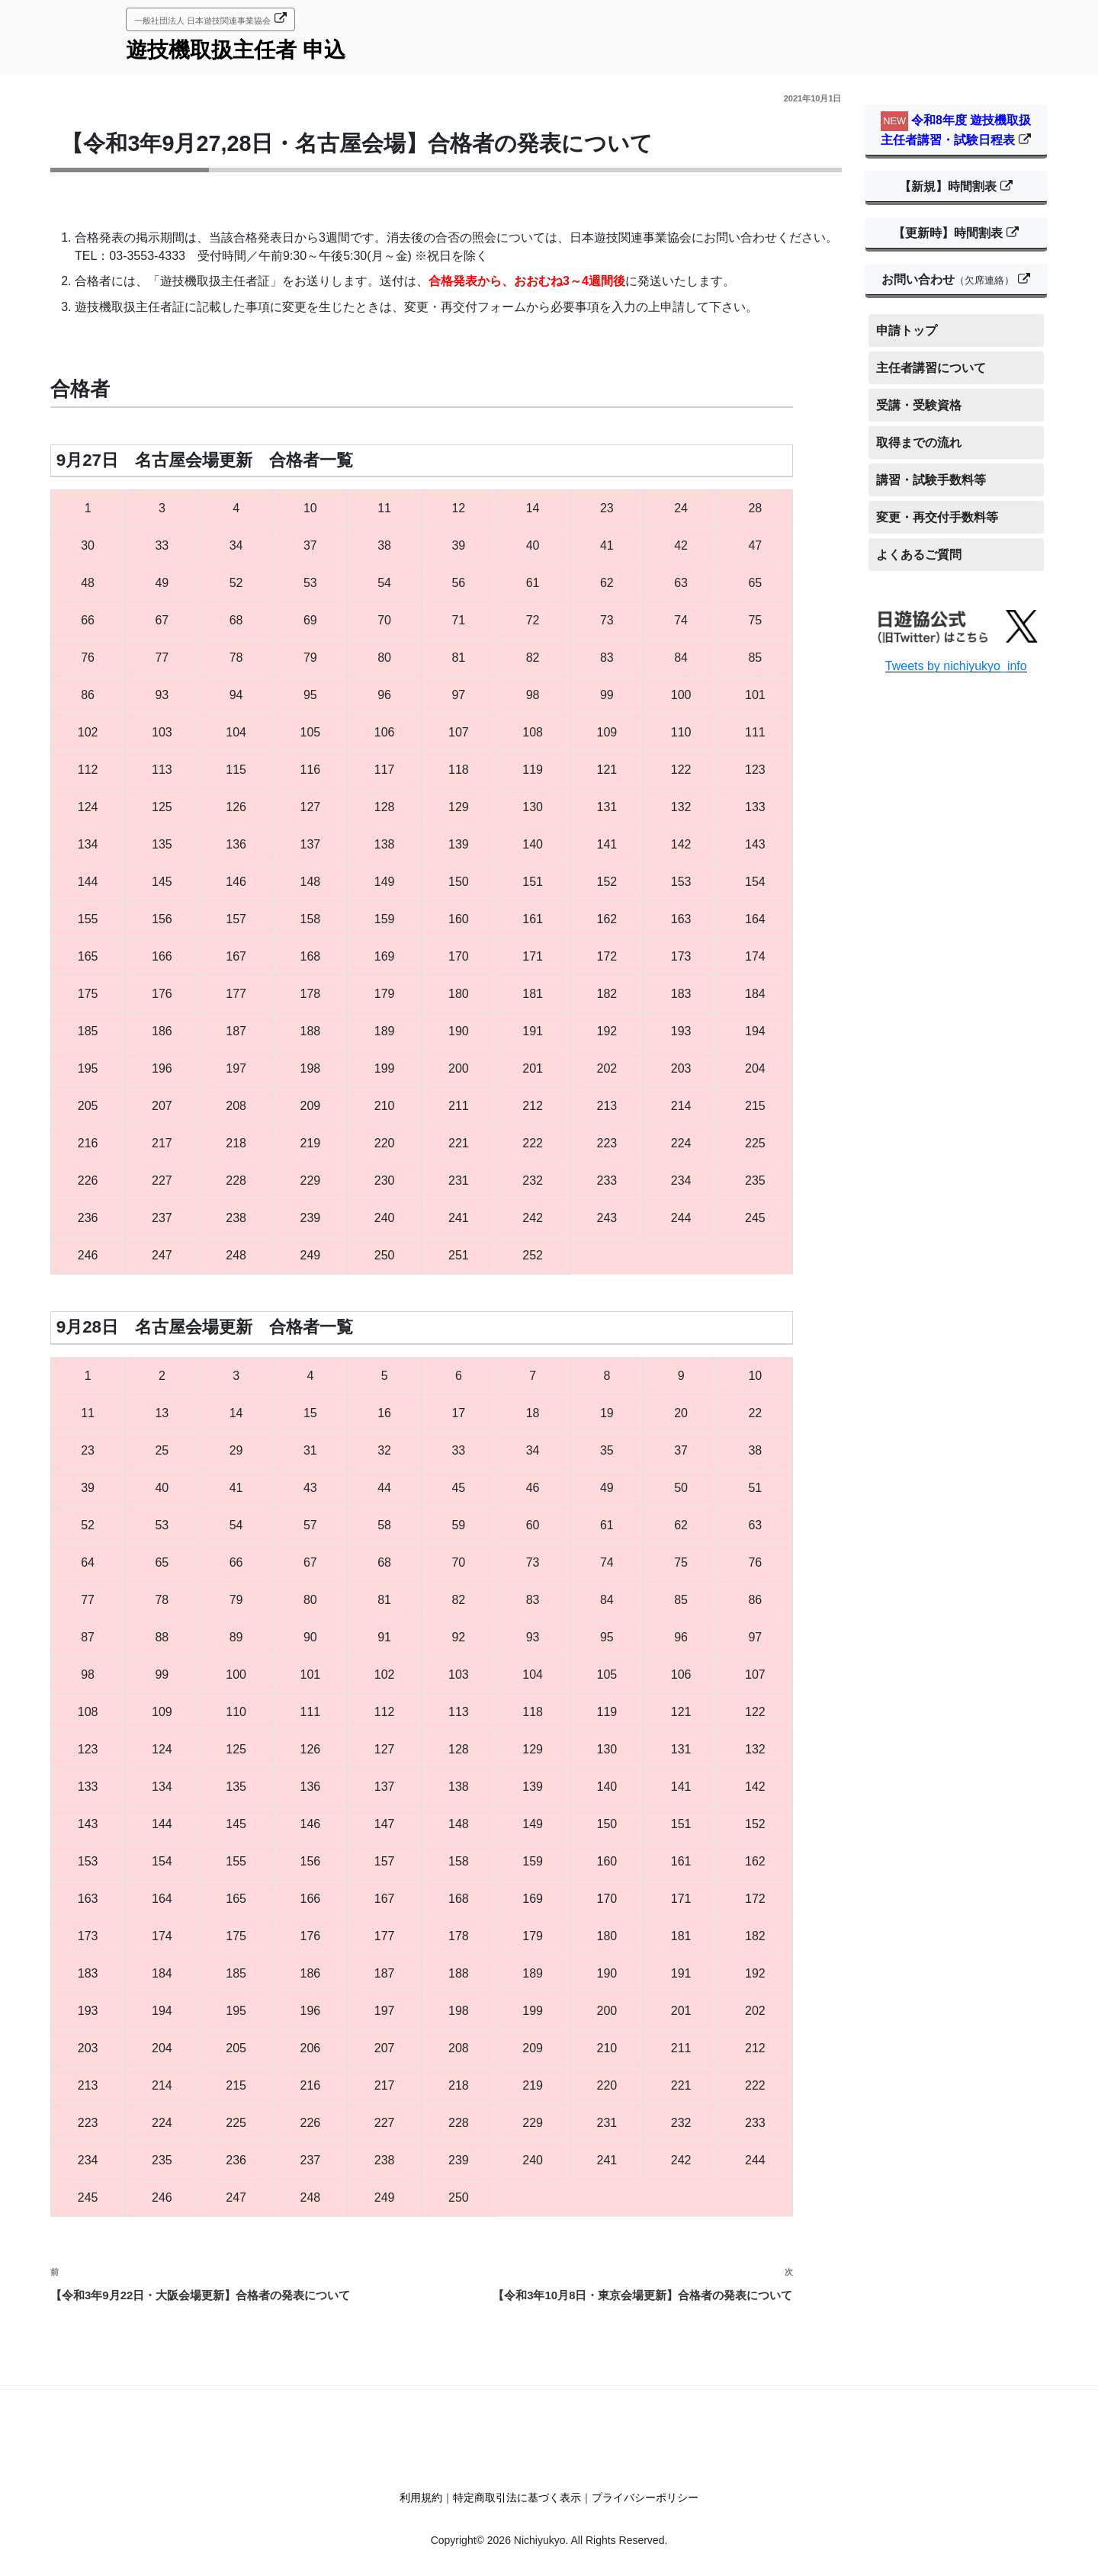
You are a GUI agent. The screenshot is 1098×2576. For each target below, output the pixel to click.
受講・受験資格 (919, 405)
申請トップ (906, 330)
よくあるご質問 (919, 554)
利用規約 (421, 2497)
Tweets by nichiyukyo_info (956, 665)
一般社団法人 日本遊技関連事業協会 (202, 20)
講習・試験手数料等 (931, 479)
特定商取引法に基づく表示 (517, 2497)
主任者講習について (931, 367)
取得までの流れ (919, 442)
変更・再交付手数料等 (937, 517)
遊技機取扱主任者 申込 (235, 50)
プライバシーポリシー (645, 2497)
